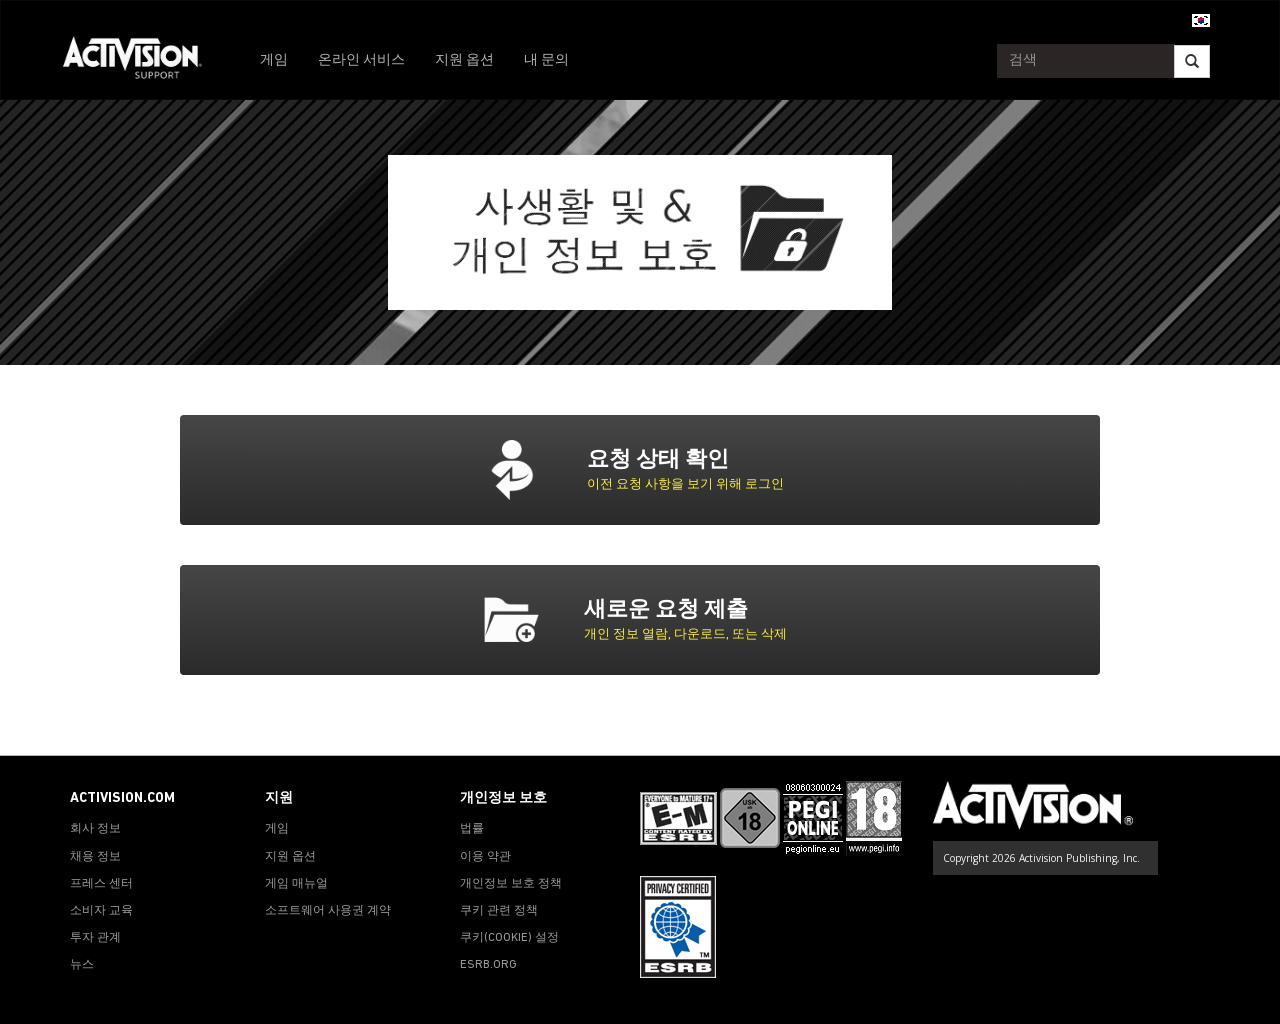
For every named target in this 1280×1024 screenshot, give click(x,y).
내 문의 (546, 60)
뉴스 (82, 965)
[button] (1201, 19)
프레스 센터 (101, 884)
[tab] (685, 470)
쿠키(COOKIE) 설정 (509, 938)
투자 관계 (95, 938)
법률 (472, 829)
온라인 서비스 (361, 60)
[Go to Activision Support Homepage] (142, 61)
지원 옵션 (464, 60)
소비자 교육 (101, 911)
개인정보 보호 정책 (511, 884)
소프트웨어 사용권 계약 (328, 911)
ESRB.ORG (488, 965)
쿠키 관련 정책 (499, 911)
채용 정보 (95, 857)
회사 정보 (95, 829)
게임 (274, 60)
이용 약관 (485, 857)
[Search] (1192, 61)
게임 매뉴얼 (296, 884)
